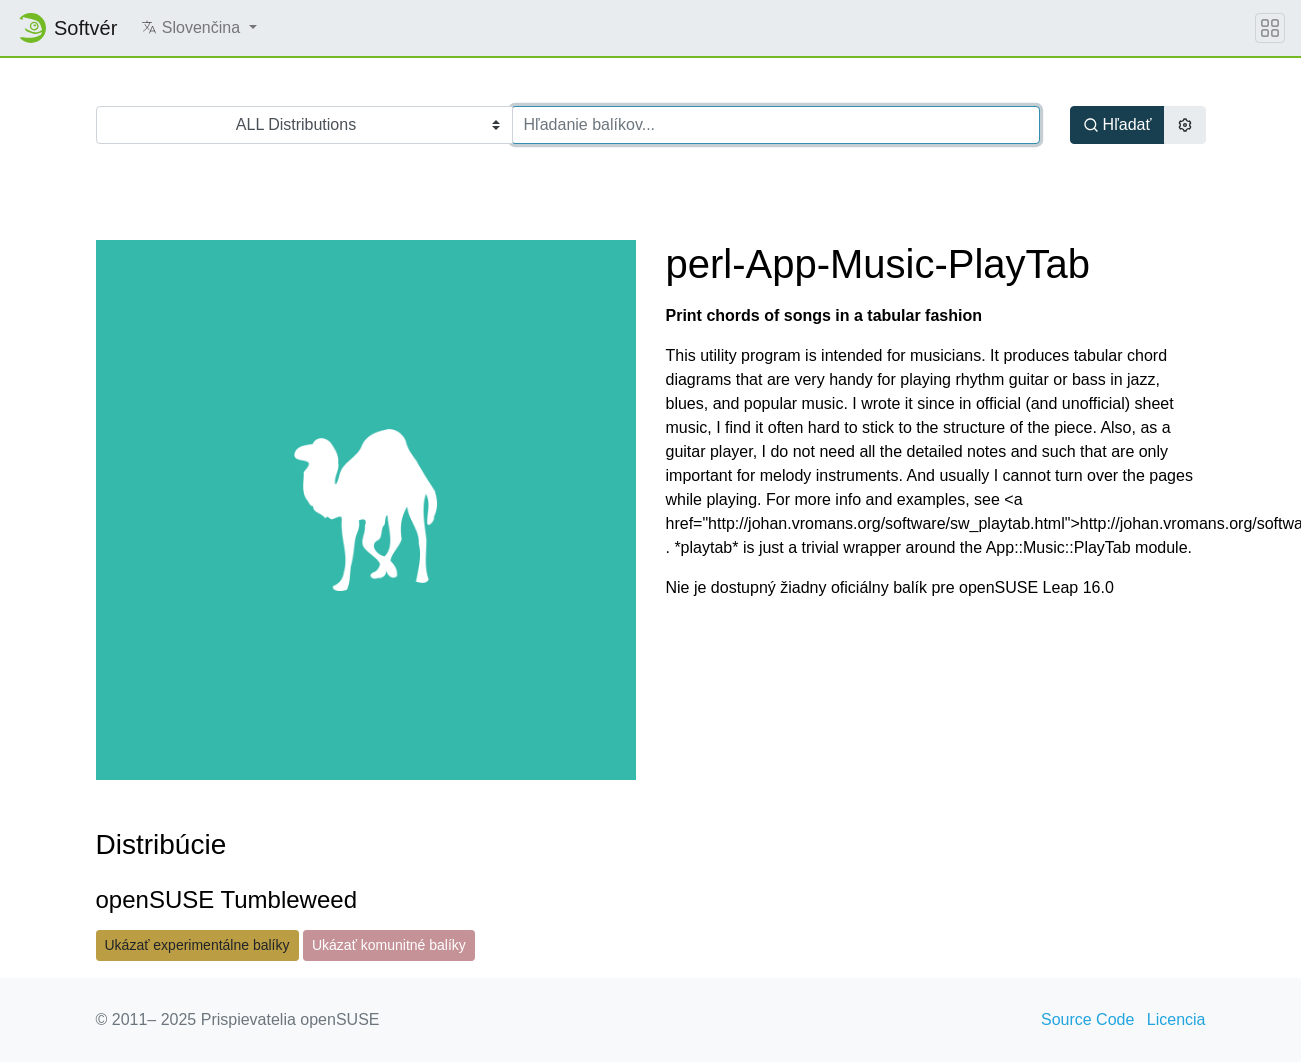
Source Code (1087, 1019)
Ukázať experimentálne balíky (197, 945)
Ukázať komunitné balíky (389, 945)
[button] (198, 28)
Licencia (1176, 1019)
